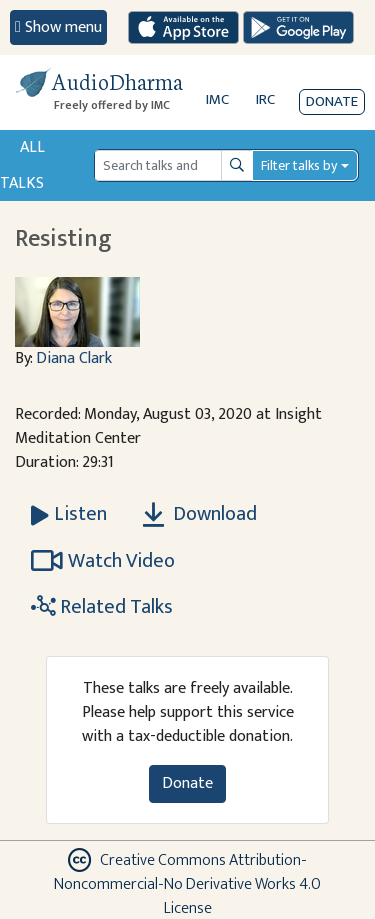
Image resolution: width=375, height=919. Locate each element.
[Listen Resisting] (69, 514)
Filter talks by (299, 165)
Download (200, 514)
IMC (217, 99)
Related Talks (102, 607)
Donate (332, 101)
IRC (265, 99)
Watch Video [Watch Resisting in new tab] (103, 561)
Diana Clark (74, 358)
